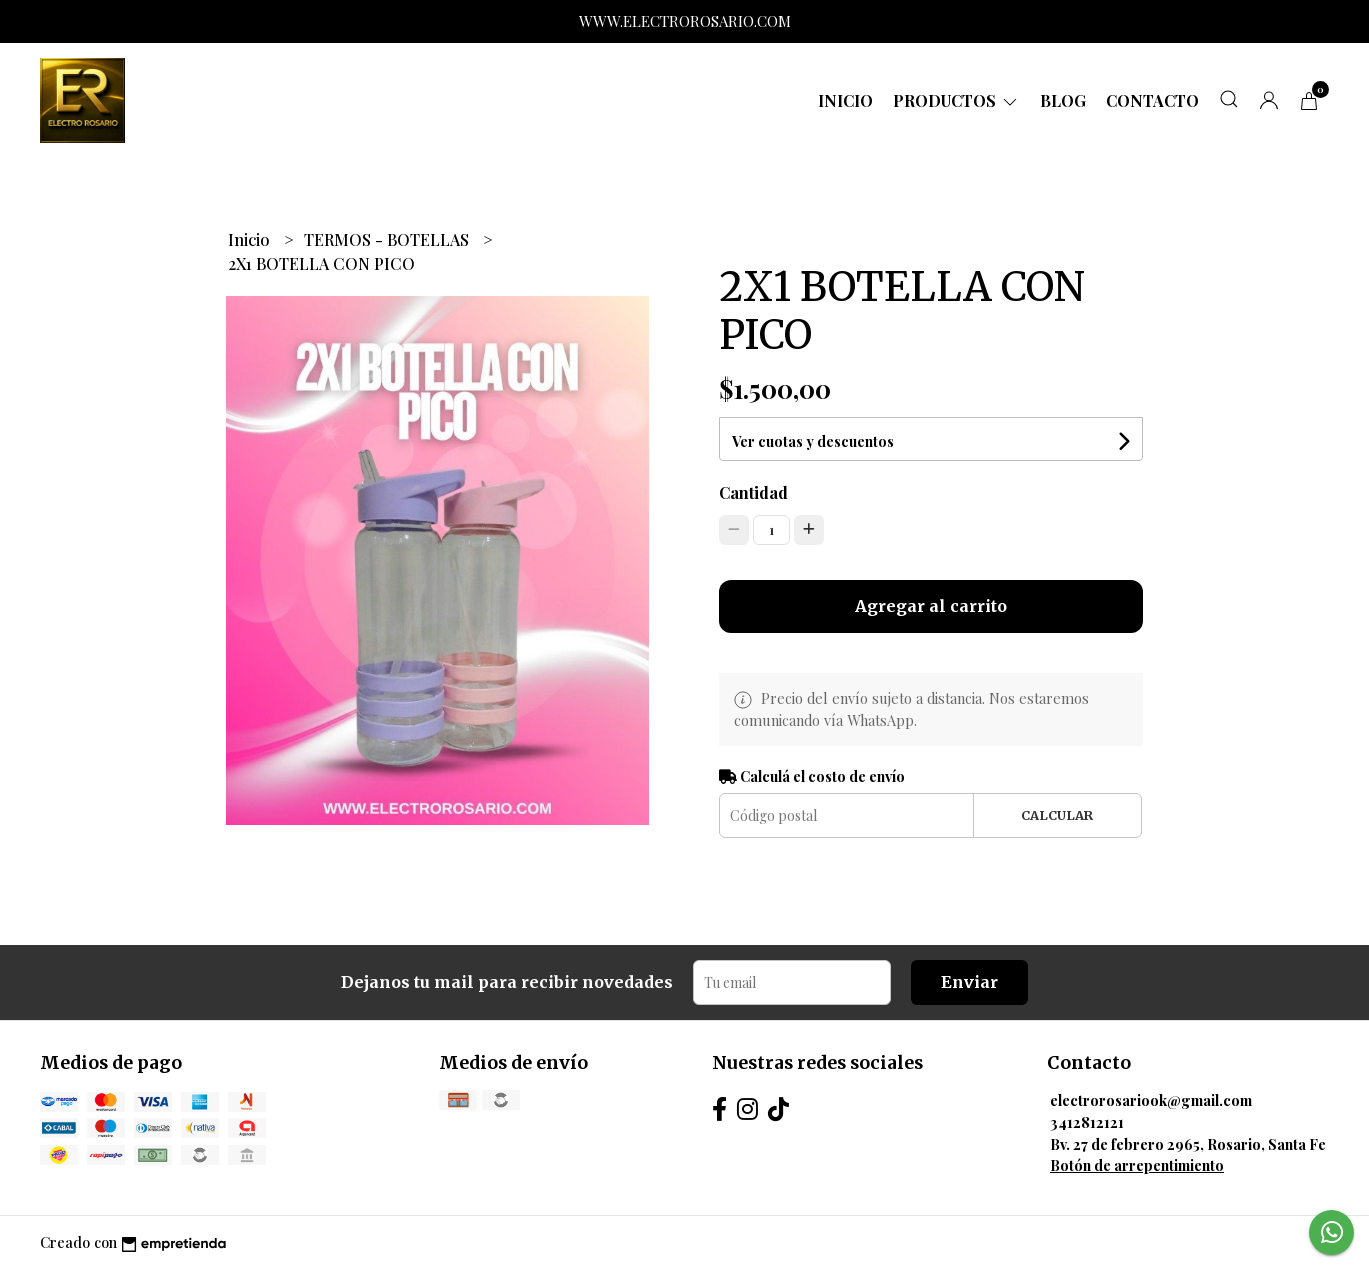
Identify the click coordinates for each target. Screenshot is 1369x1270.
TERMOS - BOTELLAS (388, 239)
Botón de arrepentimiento (1137, 1165)
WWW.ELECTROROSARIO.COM (685, 21)
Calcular (1057, 815)
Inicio (845, 100)
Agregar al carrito (931, 606)
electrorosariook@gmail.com (1151, 1100)
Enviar (969, 982)
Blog (1063, 100)
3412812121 (1087, 1122)
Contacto (1152, 100)
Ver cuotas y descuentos (813, 441)
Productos (956, 100)
